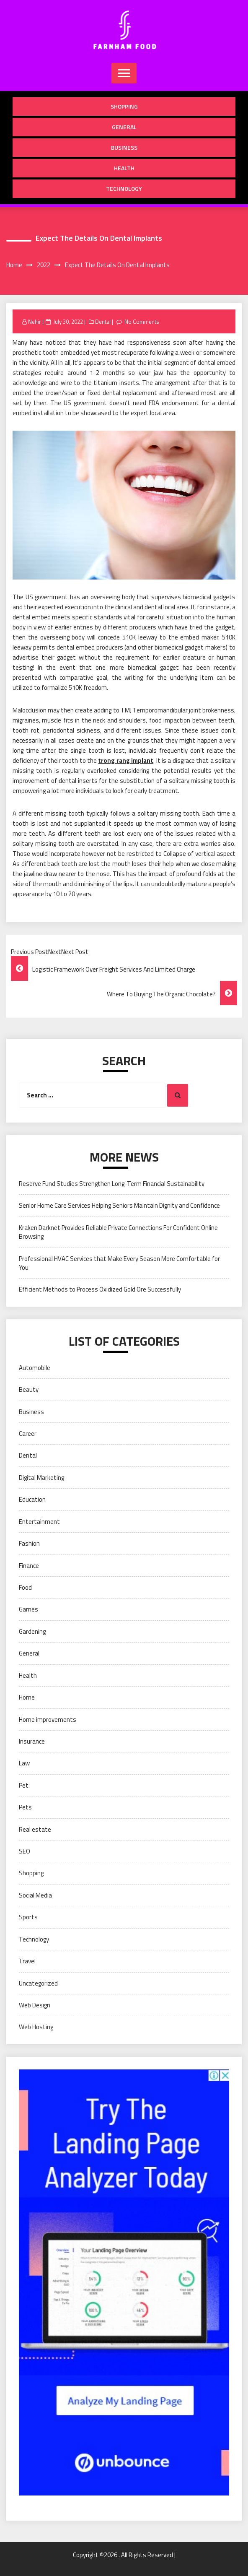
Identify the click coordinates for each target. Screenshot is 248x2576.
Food (25, 1587)
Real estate (35, 1829)
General (124, 126)
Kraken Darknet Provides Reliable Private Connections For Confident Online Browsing (118, 1232)
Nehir (34, 321)
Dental (103, 321)
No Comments (141, 321)
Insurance (32, 1741)
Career (27, 1433)
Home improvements (47, 1719)
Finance (29, 1565)
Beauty (29, 1389)
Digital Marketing (41, 1477)
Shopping (124, 106)
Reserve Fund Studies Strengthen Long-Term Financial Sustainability (111, 1183)
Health (124, 168)
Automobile (34, 1367)
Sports (28, 1917)
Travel (27, 1961)
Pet (23, 1785)
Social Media (35, 1895)
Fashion (29, 1543)
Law (24, 1763)
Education (32, 1499)
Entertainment (39, 1521)
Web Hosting (36, 2027)
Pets (25, 1807)
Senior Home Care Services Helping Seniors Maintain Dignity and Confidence (119, 1205)
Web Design (34, 2005)
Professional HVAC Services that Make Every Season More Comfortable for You (119, 1263)
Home (27, 1697)
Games (28, 1609)
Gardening (32, 1631)
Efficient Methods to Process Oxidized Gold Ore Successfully (100, 1289)
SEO (24, 1851)
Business (124, 147)
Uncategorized (38, 1983)
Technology (124, 188)
